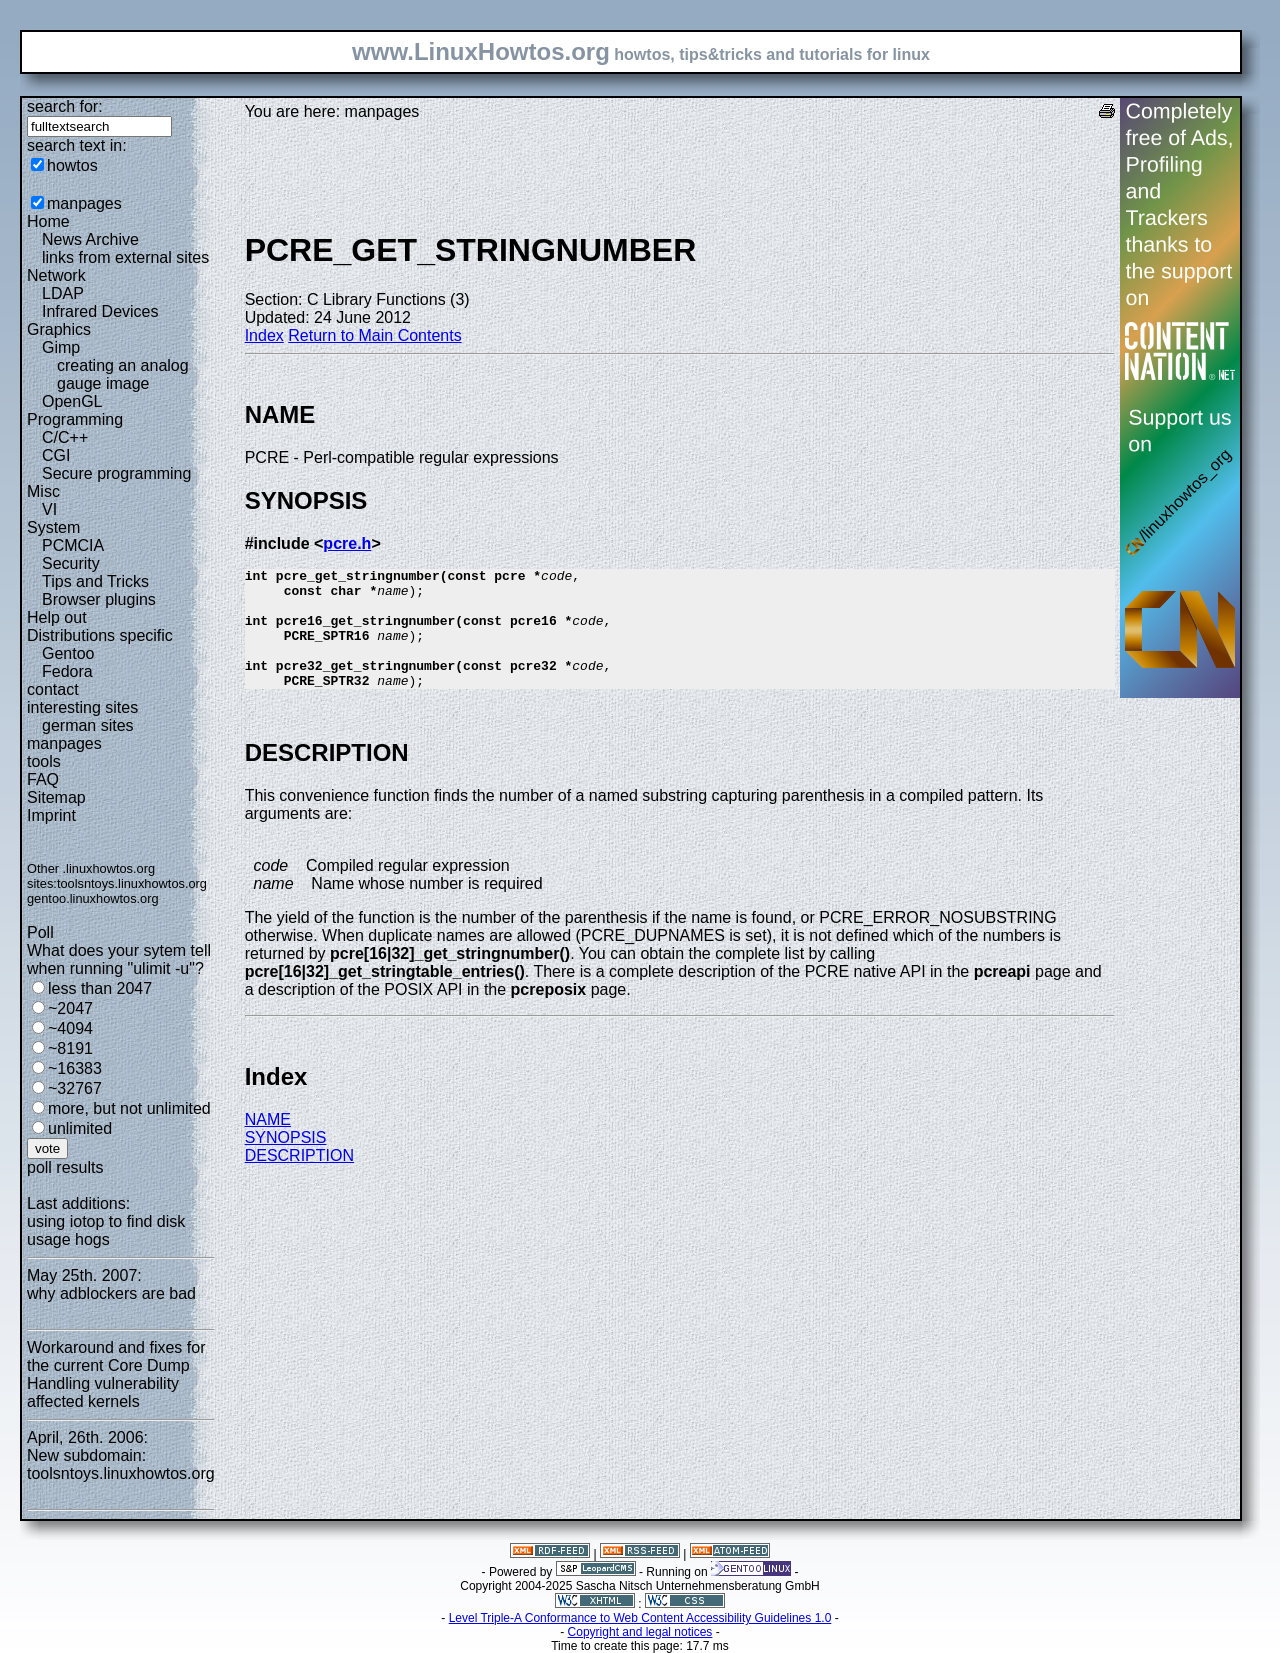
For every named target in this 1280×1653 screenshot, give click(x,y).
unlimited (80, 1128)
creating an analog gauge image (123, 374)
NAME (268, 1143)
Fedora (67, 671)
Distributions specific (100, 635)
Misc (43, 491)
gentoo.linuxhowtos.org (93, 898)
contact (53, 689)
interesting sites (82, 707)
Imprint (51, 815)
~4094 (70, 1028)
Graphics (59, 329)
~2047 (70, 1008)
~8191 (70, 1048)
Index (264, 335)
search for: (65, 106)
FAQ (43, 779)
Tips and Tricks (95, 581)
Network (56, 275)
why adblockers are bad (111, 1293)
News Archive (90, 239)
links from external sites (125, 257)
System (53, 527)
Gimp (61, 347)
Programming (75, 419)
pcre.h (347, 543)
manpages (84, 203)
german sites (88, 725)
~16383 (75, 1068)
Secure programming (116, 473)
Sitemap (56, 797)
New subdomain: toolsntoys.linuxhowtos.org (121, 1464)
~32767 (75, 1088)
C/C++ (65, 437)
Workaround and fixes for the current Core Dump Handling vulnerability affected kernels (116, 1374)
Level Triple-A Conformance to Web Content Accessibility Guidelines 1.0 (640, 1618)
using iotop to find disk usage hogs (106, 1230)
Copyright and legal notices (640, 1632)
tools (44, 761)
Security (71, 563)
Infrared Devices (100, 311)
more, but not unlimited (129, 1108)
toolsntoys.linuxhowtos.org (132, 883)
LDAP (63, 293)
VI (49, 509)
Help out (57, 617)
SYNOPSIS (286, 1161)
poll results (65, 1167)
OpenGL (72, 401)
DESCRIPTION (299, 1179)
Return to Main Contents (374, 335)
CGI (56, 455)
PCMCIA (73, 545)
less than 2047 (100, 988)
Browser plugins (99, 599)
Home (48, 221)
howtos (72, 165)
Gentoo (68, 653)
